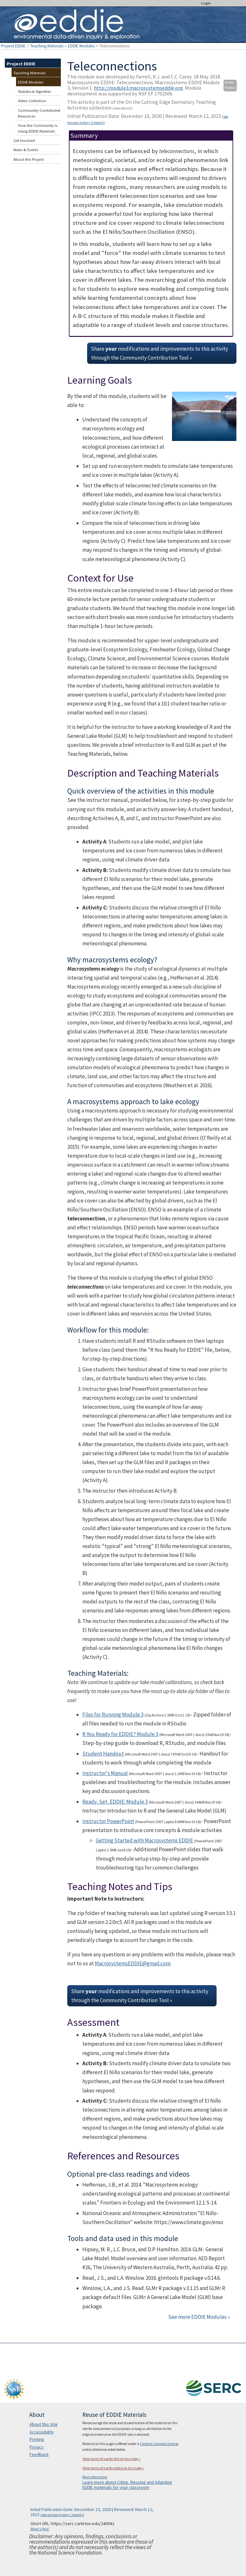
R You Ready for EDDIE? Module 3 (120, 1734)
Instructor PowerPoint (108, 1821)
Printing (36, 2439)
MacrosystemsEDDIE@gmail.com (132, 1963)
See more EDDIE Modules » (199, 2316)
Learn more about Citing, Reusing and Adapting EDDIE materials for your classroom (127, 2484)
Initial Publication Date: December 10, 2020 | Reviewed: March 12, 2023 (147, 119)
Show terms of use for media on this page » (113, 2468)
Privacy (36, 2447)
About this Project (28, 159)
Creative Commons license (159, 2443)
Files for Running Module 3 (113, 1714)
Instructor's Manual (105, 1773)
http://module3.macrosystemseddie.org (138, 88)
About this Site (43, 2424)
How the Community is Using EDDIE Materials (37, 128)
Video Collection (32, 100)
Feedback (39, 2454)
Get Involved (24, 140)
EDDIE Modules (81, 46)
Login (206, 3)
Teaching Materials (46, 46)
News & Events (25, 149)
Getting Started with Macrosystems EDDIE (144, 1840)
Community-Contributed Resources (39, 113)
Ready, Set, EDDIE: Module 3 (115, 1801)
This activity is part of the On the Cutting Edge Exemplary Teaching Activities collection (141, 105)
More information (94, 2477)
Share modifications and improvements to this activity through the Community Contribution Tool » (159, 353)
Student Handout (103, 1753)
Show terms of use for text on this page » (111, 2459)
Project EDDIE (13, 46)
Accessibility (41, 2432)
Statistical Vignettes (34, 91)
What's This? (39, 2529)
